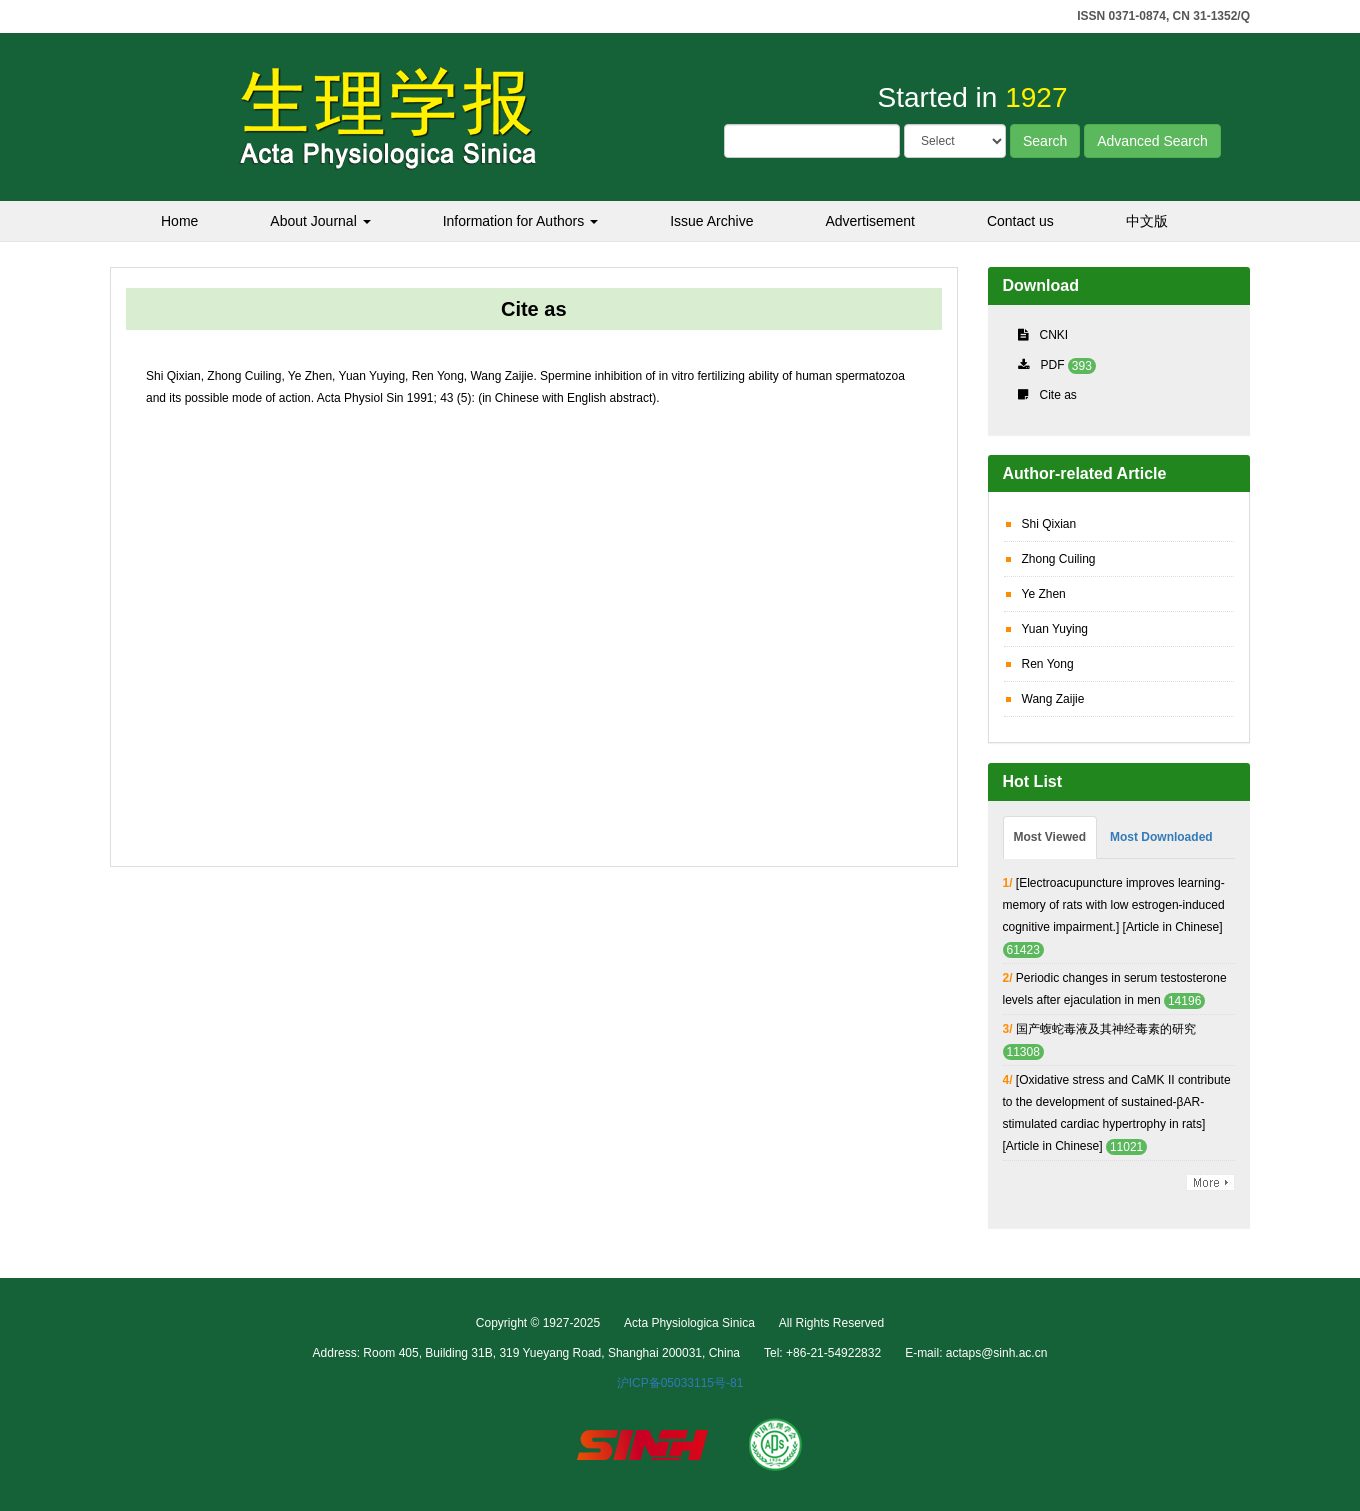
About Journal (320, 221)
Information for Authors (521, 221)
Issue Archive (711, 221)
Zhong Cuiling (1059, 559)
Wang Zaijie (1053, 699)
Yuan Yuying (1055, 629)
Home (179, 221)
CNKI (1054, 335)
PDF (1053, 365)
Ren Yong (1048, 664)
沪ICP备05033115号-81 (680, 1383)
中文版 (1147, 221)
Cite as (1058, 395)
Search (1045, 141)
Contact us (1020, 221)
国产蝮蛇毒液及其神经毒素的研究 (1106, 1029)
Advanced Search (1152, 141)
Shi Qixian (1049, 524)
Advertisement (869, 221)
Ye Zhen (1044, 594)
